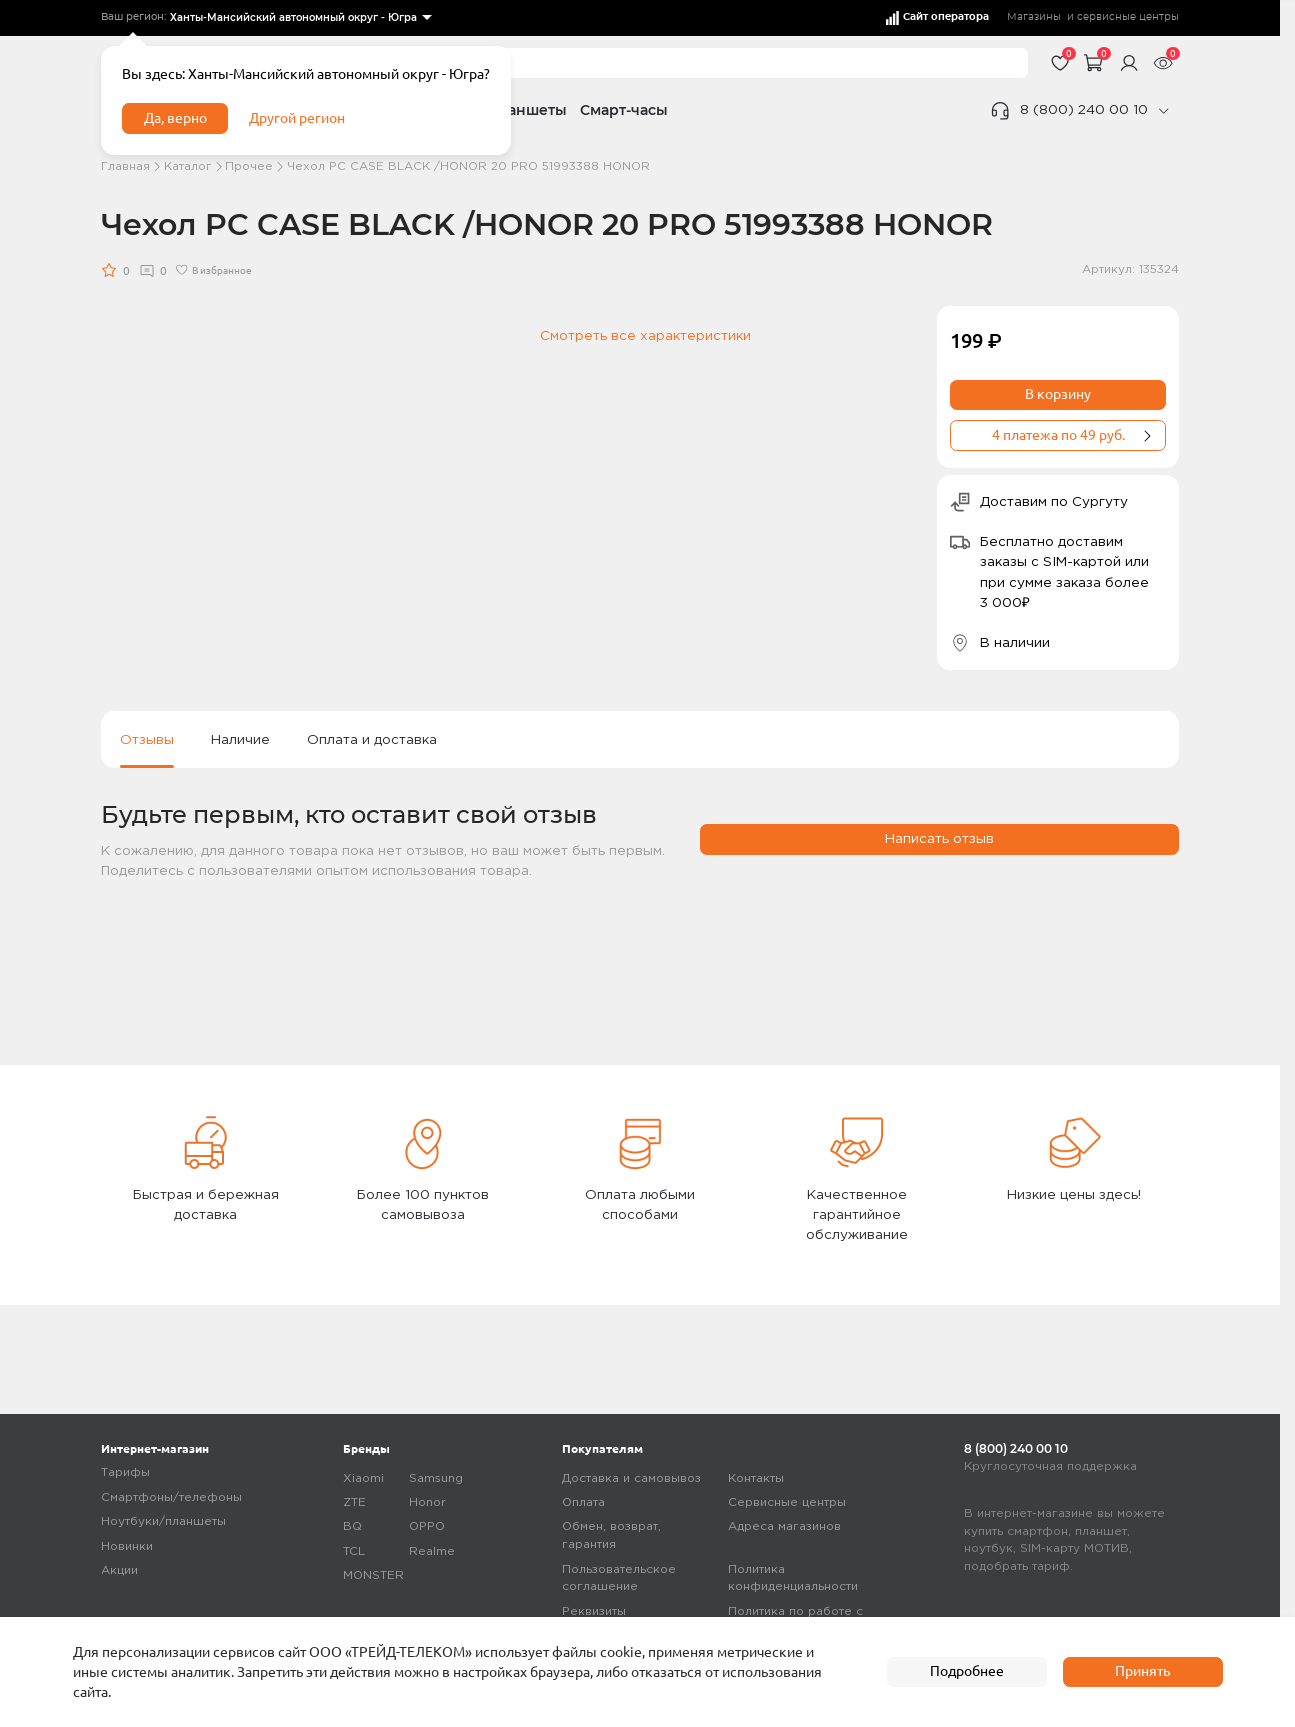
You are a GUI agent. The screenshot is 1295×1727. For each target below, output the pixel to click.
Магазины (1034, 17)
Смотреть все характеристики (645, 336)
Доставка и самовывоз (631, 1478)
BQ (352, 1526)
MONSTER (373, 1575)
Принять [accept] (1142, 1671)
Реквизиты (594, 1611)
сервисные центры (1128, 17)
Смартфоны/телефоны (171, 1497)
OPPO (427, 1526)
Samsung (436, 1478)
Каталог (188, 166)
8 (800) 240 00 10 (1084, 110)
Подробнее (967, 1671)
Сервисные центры (787, 1502)
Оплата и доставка (372, 740)
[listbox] (299, 18)
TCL (354, 1551)
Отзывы (147, 740)
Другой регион (297, 118)
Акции (119, 1570)
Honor (427, 1502)
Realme (432, 1551)
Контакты (756, 1478)
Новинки (127, 1546)
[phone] (1163, 111)
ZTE (354, 1502)
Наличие (240, 740)
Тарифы (125, 1472)
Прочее (249, 166)
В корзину (1058, 394)
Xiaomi (363, 1478)
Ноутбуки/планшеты (163, 1521)
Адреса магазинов (784, 1526)
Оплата (583, 1502)
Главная (125, 166)
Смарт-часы (624, 110)
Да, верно (175, 118)
